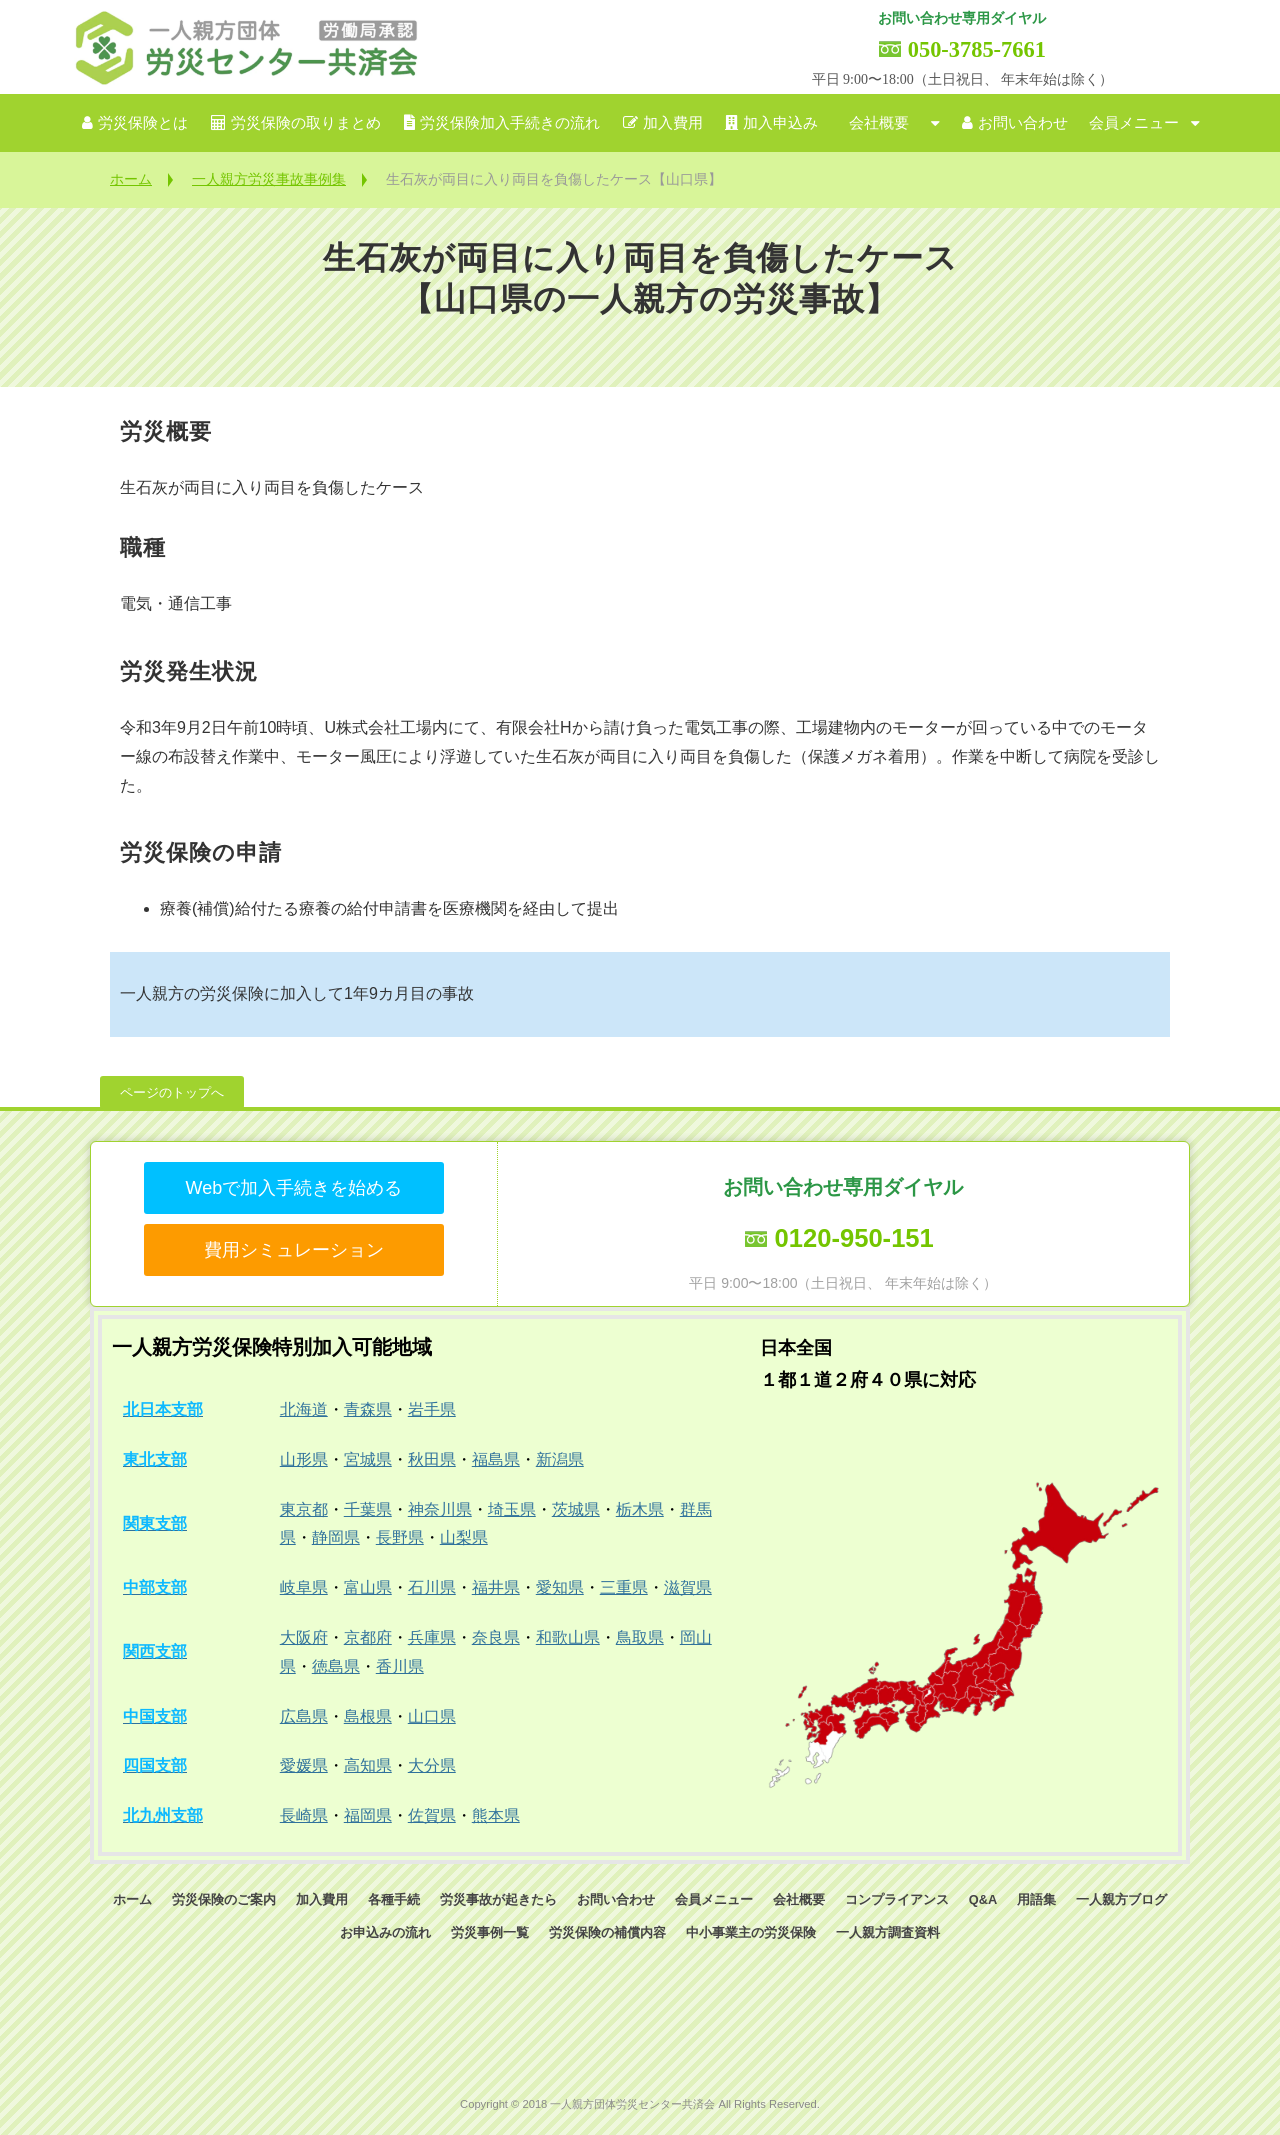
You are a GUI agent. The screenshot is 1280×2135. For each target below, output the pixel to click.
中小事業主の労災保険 (751, 1932)
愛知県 (560, 1587)
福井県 (496, 1587)
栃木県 (640, 1509)
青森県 (368, 1409)
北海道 (304, 1409)
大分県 (432, 1765)
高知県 (368, 1765)
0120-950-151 (853, 1238)
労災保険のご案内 (224, 1899)
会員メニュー (1134, 123)
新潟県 (560, 1459)
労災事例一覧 (490, 1932)
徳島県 (336, 1666)
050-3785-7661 (977, 49)
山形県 (304, 1459)
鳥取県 (640, 1637)
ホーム (131, 179)
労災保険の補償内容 (607, 1932)
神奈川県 (440, 1509)
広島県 (304, 1716)
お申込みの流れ (385, 1932)
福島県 (496, 1459)
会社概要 (879, 123)
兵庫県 (432, 1637)
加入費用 (673, 123)
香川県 (400, 1666)
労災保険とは (143, 123)
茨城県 (576, 1509)
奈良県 (496, 1637)
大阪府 (304, 1637)
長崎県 (304, 1815)
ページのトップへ (172, 1092)
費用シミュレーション (294, 1250)
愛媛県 (304, 1765)
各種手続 (394, 1899)
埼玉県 (512, 1509)
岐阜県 (304, 1587)
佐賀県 (432, 1815)
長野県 (400, 1537)
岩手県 (432, 1409)
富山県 (368, 1587)
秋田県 (432, 1459)
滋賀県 (688, 1587)
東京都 (304, 1509)
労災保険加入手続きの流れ (510, 123)
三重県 (624, 1587)
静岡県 (336, 1537)
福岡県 (368, 1815)
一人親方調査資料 (888, 1932)
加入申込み (780, 123)
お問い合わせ (1023, 123)
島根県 (368, 1716)
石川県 (432, 1587)
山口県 (432, 1716)
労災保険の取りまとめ (306, 123)
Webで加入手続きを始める (293, 1188)
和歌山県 (568, 1637)
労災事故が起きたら (498, 1899)
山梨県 (464, 1537)
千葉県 (368, 1509)
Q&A (983, 1899)
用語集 (1036, 1899)
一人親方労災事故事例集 (269, 179)
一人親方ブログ (1121, 1899)
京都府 (368, 1637)
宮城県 (368, 1459)
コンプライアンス (897, 1899)
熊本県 (496, 1815)
